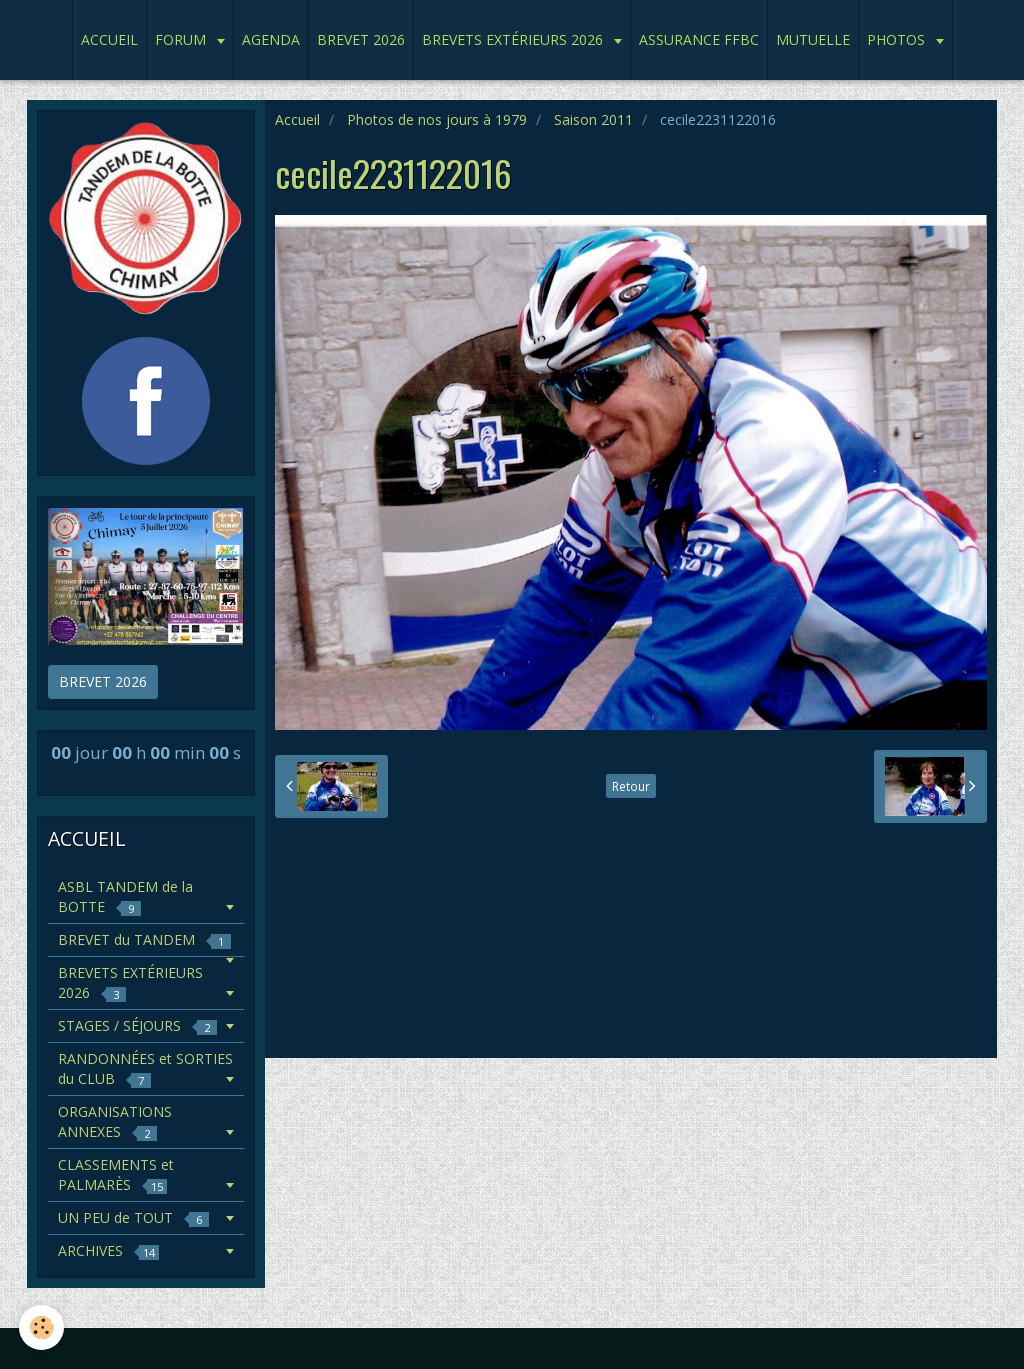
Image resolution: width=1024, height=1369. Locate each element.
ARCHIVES (108, 1250)
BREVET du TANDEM (144, 939)
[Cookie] (42, 1327)
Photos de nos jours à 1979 (437, 119)
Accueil (297, 119)
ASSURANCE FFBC (699, 39)
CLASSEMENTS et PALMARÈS (116, 1174)
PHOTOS (898, 39)
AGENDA (271, 39)
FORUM (182, 39)
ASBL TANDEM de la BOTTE (125, 896)
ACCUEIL (109, 39)
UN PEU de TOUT (133, 1217)
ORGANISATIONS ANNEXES (115, 1121)
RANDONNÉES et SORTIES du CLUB (145, 1068)
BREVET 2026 (361, 39)
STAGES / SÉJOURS (137, 1025)
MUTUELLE (813, 39)
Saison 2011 (593, 119)
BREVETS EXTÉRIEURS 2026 (514, 39)
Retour (631, 786)
